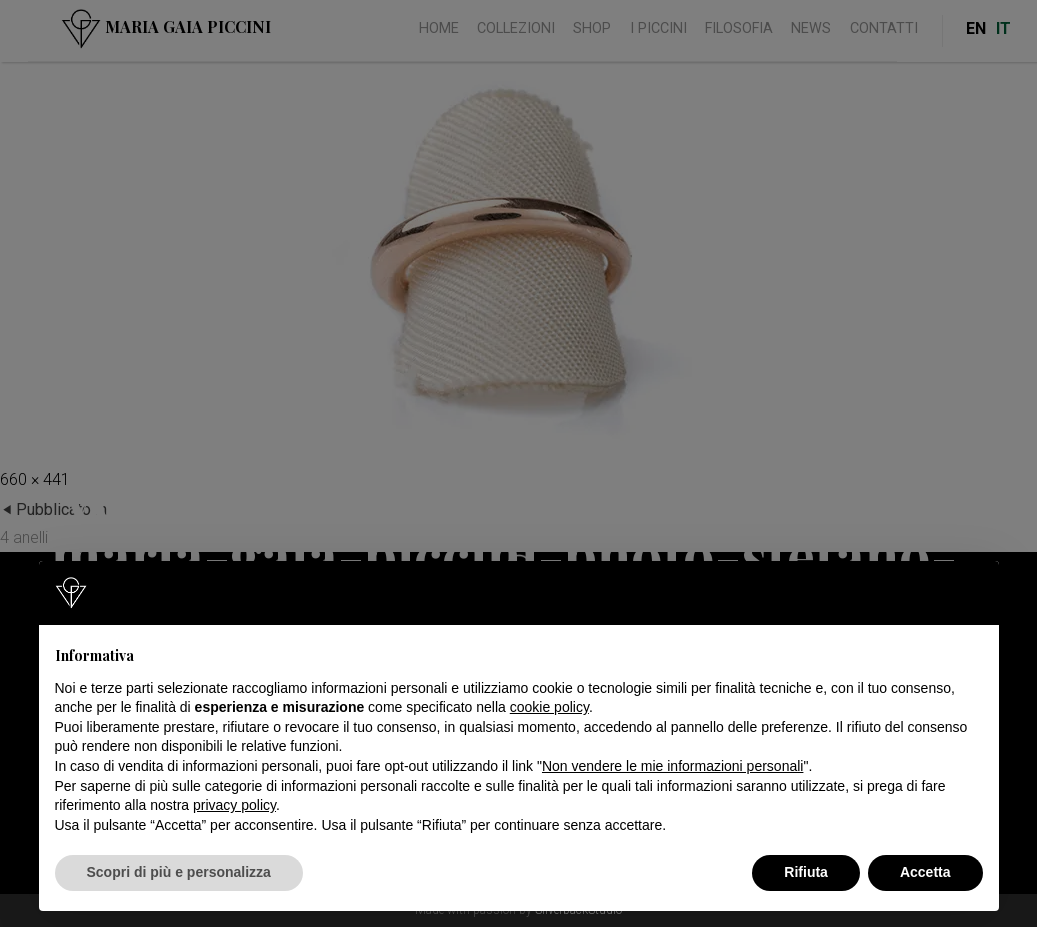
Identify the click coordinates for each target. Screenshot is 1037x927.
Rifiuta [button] (806, 872)
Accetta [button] (925, 872)
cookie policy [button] (549, 707)
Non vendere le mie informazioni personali (672, 766)
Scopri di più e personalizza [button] (179, 872)
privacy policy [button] (234, 805)
